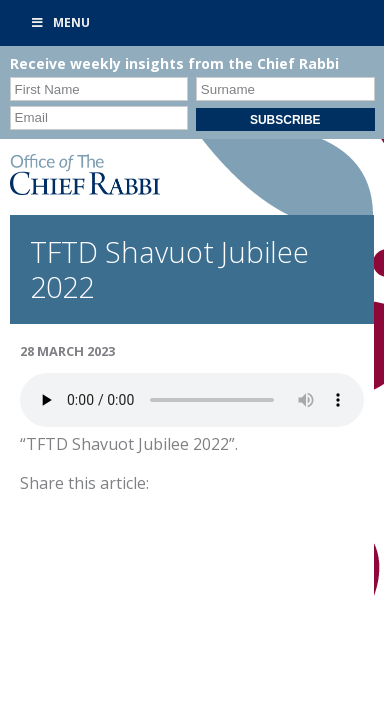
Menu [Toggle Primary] (60, 22)
